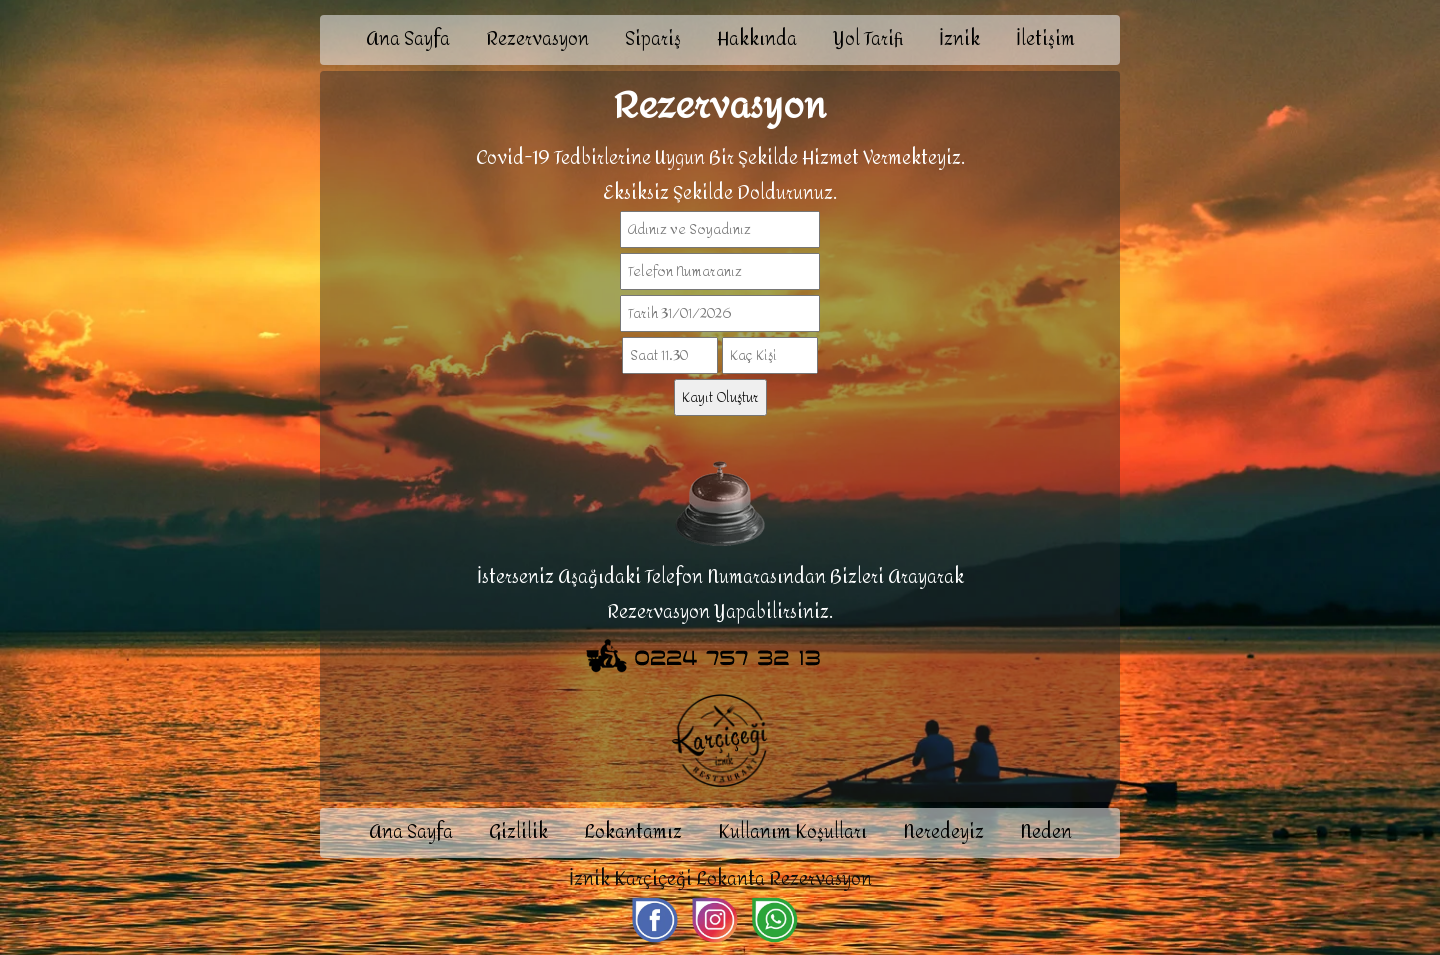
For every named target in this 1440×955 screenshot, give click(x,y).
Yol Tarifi (868, 39)
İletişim (1045, 39)
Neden (1046, 832)
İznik (959, 39)
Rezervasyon (537, 39)
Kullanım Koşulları (792, 832)
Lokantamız (633, 832)
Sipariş (653, 39)
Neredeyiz (943, 832)
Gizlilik (518, 832)
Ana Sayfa (408, 39)
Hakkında (757, 39)
